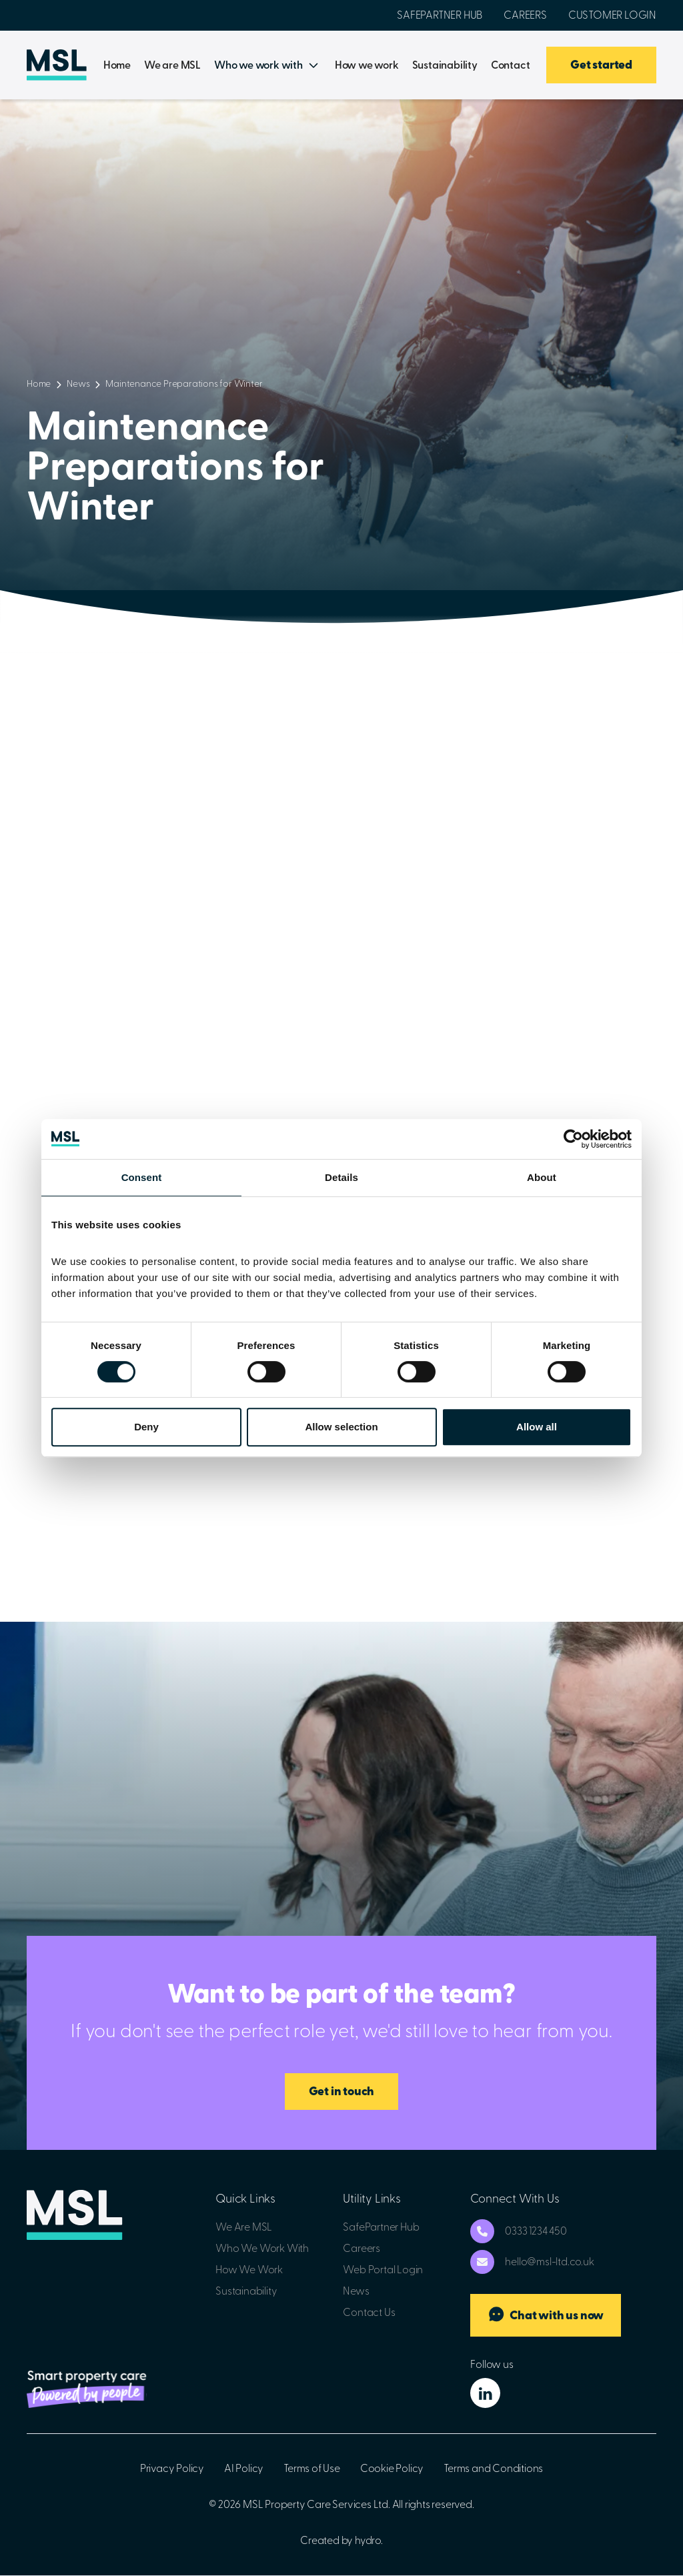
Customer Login (612, 15)
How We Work (249, 2270)
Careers (525, 15)
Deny (146, 1426)
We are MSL (172, 65)
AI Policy (243, 2468)
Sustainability (445, 65)
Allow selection (341, 1426)
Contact (510, 65)
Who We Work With (262, 2248)
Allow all (536, 1426)
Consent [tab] (141, 1177)
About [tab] (541, 1177)
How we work (367, 65)
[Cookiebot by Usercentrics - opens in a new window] (573, 1139)
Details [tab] (341, 1177)
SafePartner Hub (439, 15)
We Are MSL (243, 2227)
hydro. (369, 2540)
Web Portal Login (383, 2270)
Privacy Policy (172, 2468)
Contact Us (369, 2312)
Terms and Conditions (493, 2468)
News (78, 384)
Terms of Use (311, 2468)
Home (117, 65)
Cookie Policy (392, 2468)
